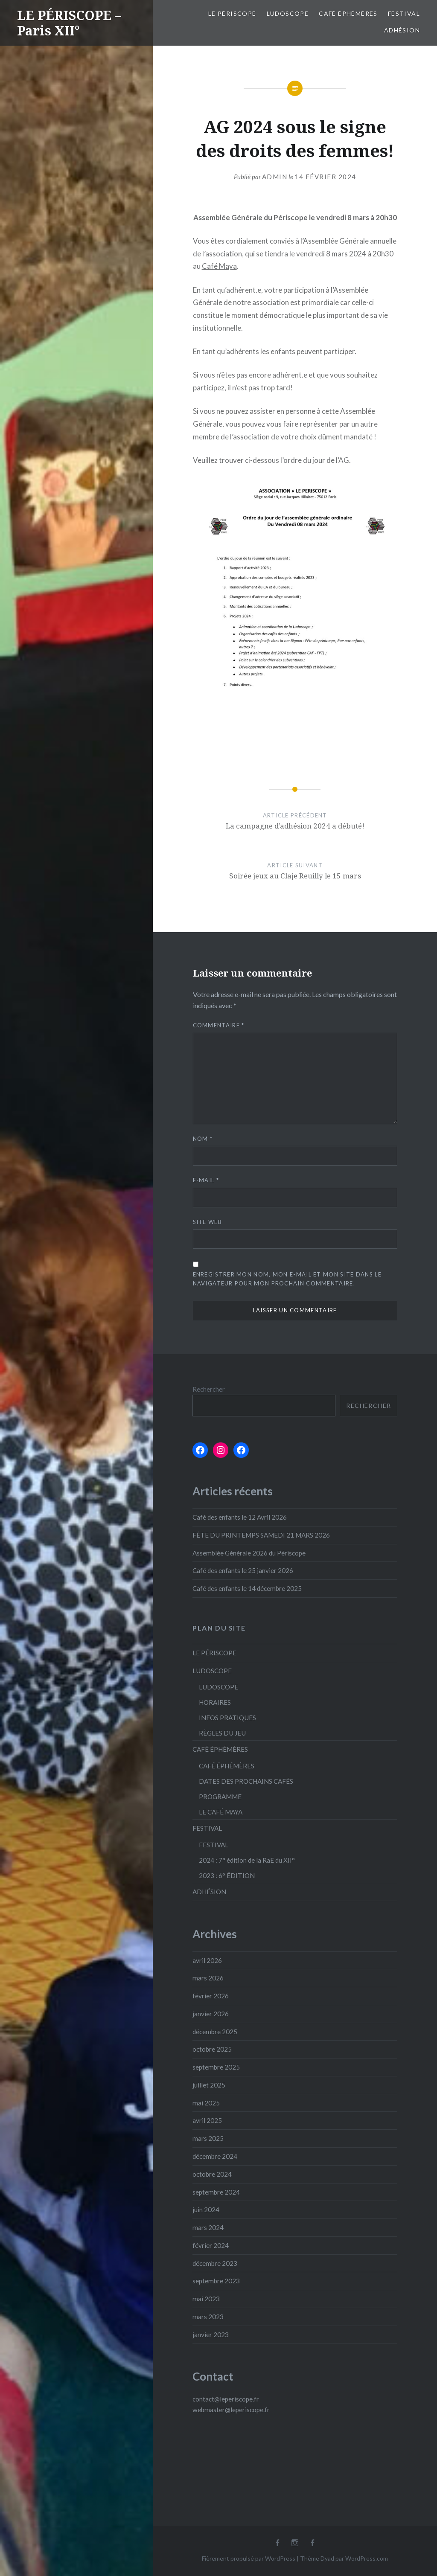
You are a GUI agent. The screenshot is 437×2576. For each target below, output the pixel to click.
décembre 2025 (214, 2031)
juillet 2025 (208, 2085)
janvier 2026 (210, 2014)
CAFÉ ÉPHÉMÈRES (348, 13)
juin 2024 (205, 2209)
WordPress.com (366, 2558)
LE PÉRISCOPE (232, 13)
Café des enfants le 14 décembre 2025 (247, 1588)
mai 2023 (206, 2299)
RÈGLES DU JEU (222, 1733)
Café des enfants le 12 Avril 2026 (239, 1517)
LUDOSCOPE (288, 13)
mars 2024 (208, 2227)
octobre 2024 (212, 2174)
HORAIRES (215, 1702)
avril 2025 (207, 2120)
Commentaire (219, 1025)
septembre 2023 (216, 2281)
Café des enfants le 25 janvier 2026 (242, 1570)
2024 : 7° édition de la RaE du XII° (247, 1860)
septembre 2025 (216, 2067)
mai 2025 (206, 2103)
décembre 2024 (214, 2156)
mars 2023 (208, 2316)
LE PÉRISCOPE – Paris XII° (69, 22)
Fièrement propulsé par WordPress (248, 2558)
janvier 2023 (210, 2334)
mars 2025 (208, 2138)
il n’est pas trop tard (258, 387)
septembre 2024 (216, 2192)
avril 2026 (207, 1960)
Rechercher (208, 1389)
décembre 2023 (214, 2263)
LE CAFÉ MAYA (220, 1812)
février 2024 (210, 2245)
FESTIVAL (404, 13)
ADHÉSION (402, 30)
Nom (203, 1138)
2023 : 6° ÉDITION (227, 1875)
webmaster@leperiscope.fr (231, 2409)
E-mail (206, 1180)
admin (275, 176)
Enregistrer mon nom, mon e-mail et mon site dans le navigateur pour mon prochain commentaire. (287, 1279)
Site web (207, 1221)
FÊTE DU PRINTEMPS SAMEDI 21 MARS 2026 (261, 1535)
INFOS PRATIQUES (227, 1717)
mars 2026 (208, 1978)
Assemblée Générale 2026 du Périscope (249, 1553)
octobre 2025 (212, 2049)
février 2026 (210, 1996)
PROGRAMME (220, 1796)
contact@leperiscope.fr (225, 2399)
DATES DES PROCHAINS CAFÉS (246, 1781)
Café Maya (219, 266)
